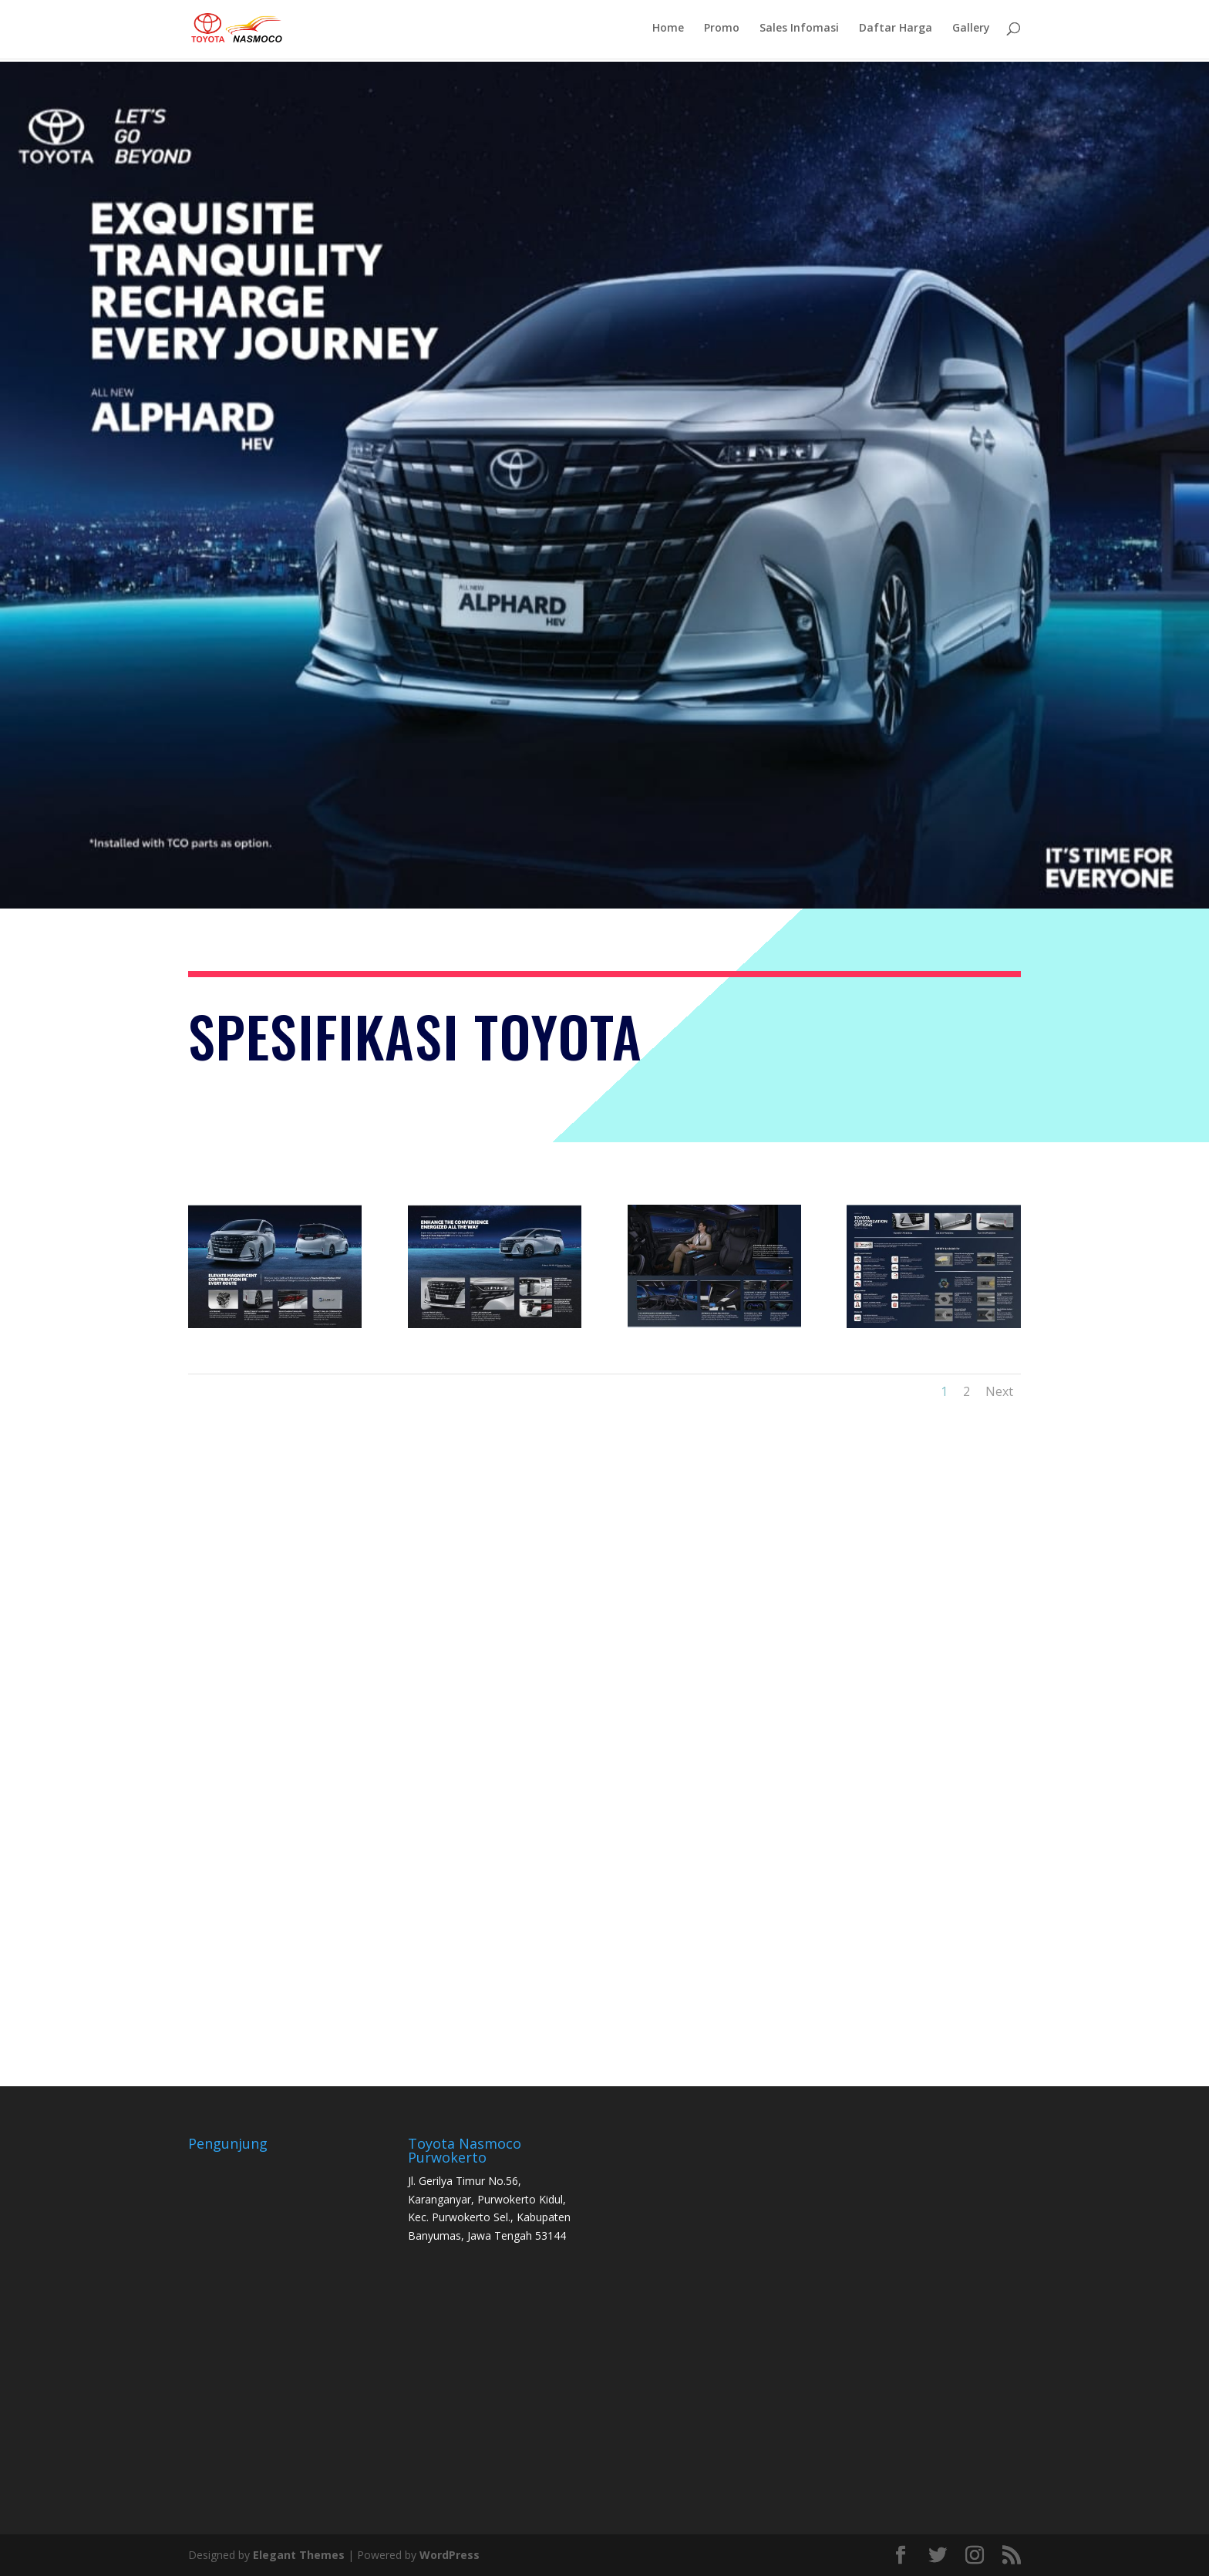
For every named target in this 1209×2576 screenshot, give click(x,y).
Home (668, 31)
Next (999, 1391)
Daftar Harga (895, 31)
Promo (721, 31)
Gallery (971, 31)
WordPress (449, 2554)
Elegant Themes (299, 2554)
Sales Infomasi (799, 31)
